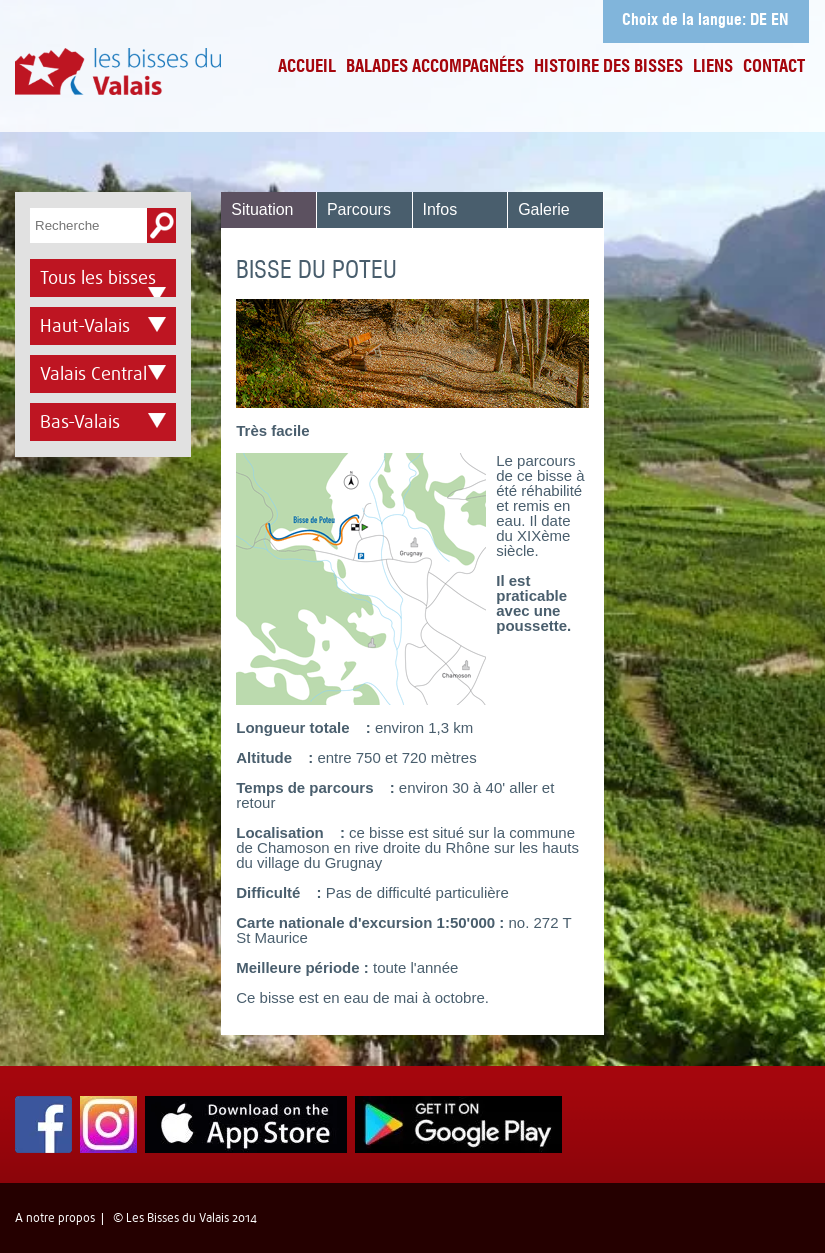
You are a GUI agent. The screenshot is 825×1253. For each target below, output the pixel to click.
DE (758, 21)
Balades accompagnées (435, 67)
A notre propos (55, 1218)
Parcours (359, 209)
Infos (440, 209)
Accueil (307, 67)
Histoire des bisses (608, 67)
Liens (713, 67)
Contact (774, 67)
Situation (262, 209)
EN (780, 21)
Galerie (544, 209)
